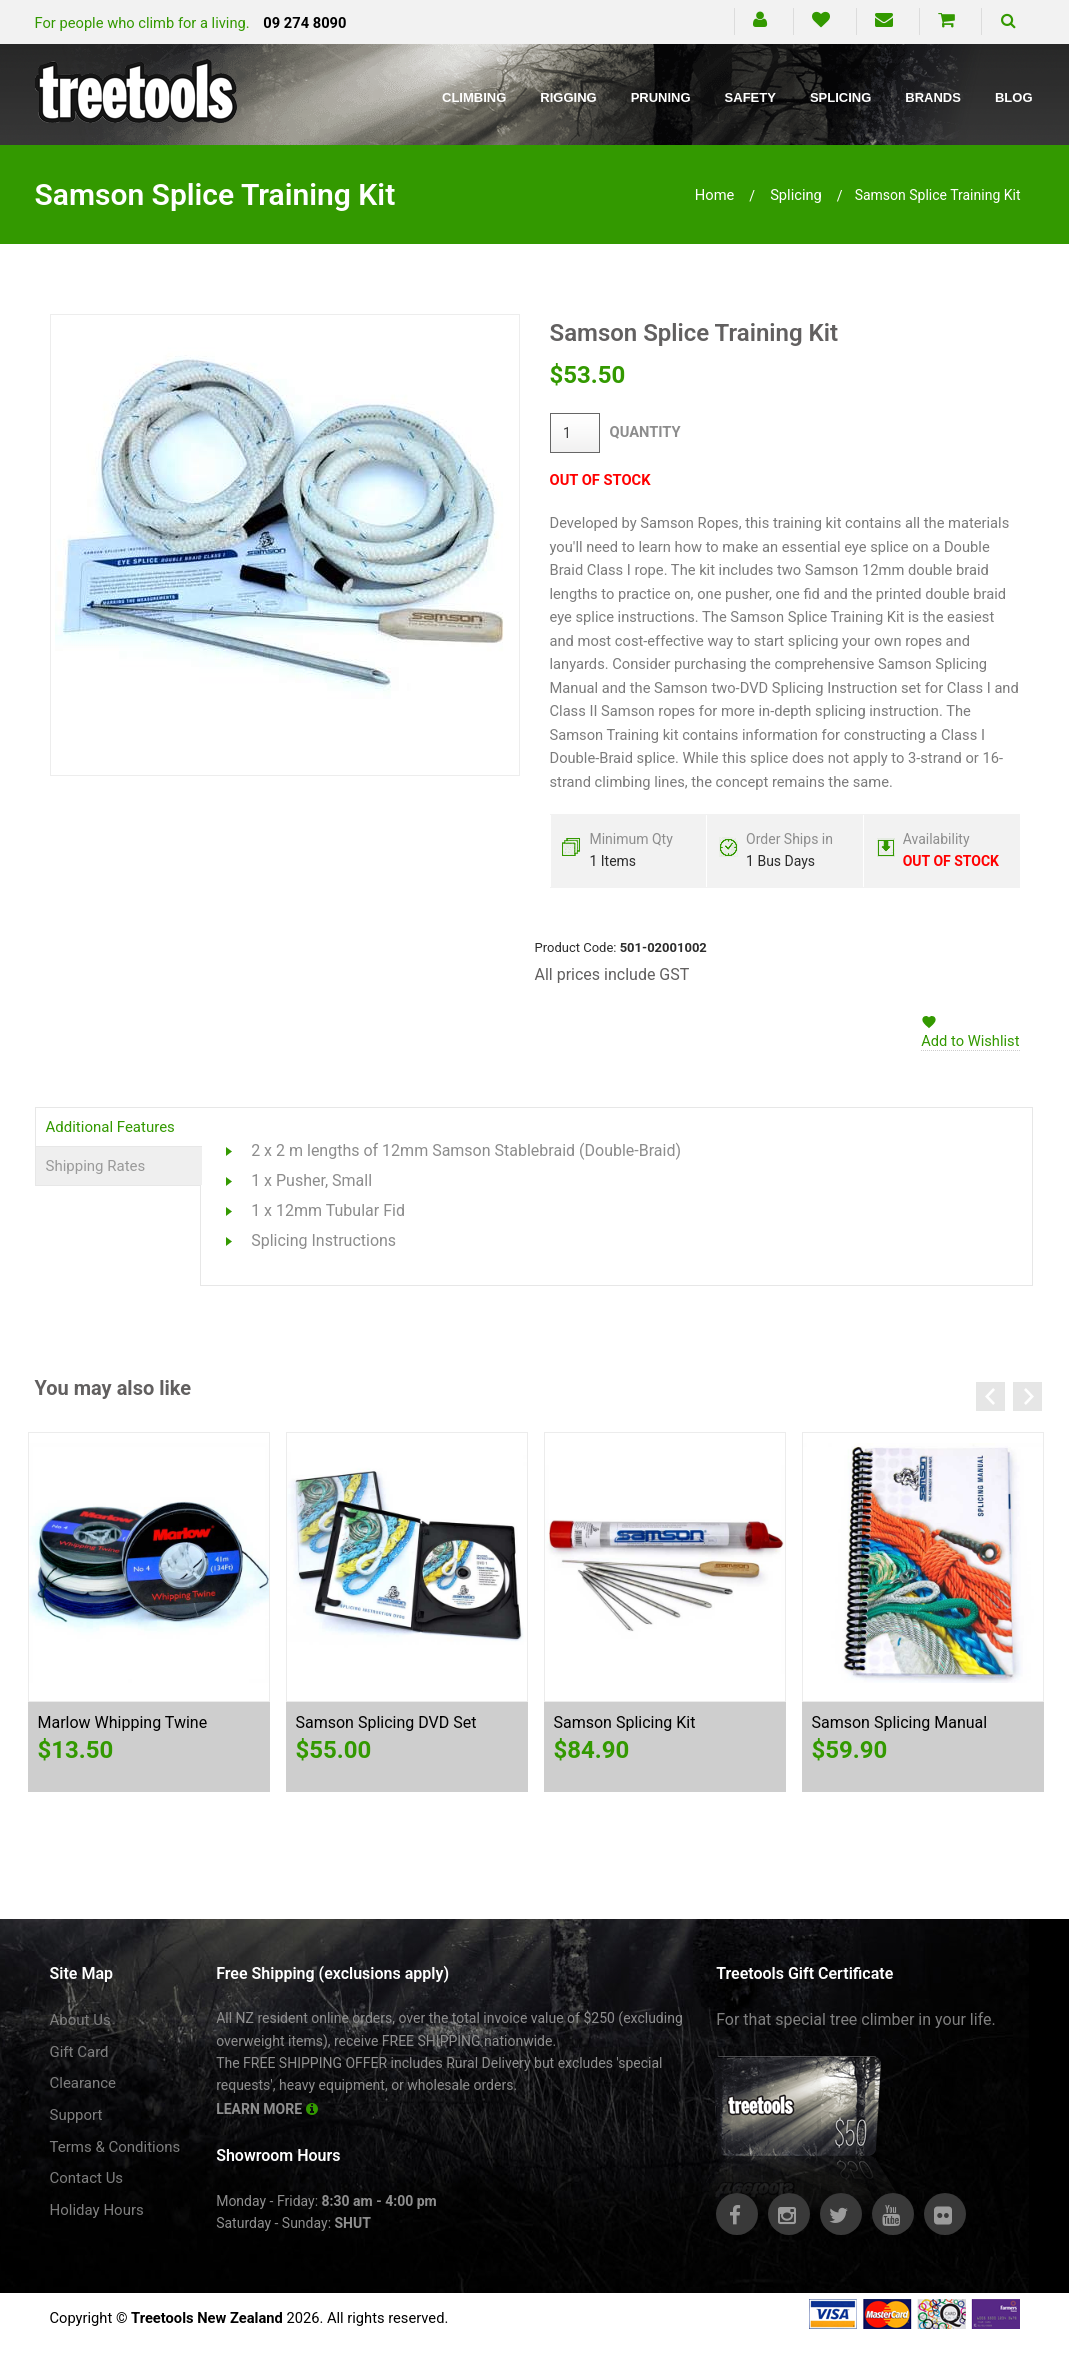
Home (715, 195)
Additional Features (110, 1127)
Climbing (474, 97)
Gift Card (79, 2052)
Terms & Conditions (115, 2147)
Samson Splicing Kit (625, 1722)
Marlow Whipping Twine (123, 1722)
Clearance (83, 2083)
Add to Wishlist (970, 1041)
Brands (933, 97)
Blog (1014, 97)
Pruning (661, 97)
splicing (796, 195)
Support (76, 2115)
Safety (750, 97)
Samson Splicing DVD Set (386, 1722)
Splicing (840, 97)
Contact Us (87, 2178)
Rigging (568, 97)
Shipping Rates (96, 1166)
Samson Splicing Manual (900, 1722)
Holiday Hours (97, 2210)
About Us (80, 2020)
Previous (990, 1396)
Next (1027, 1396)
